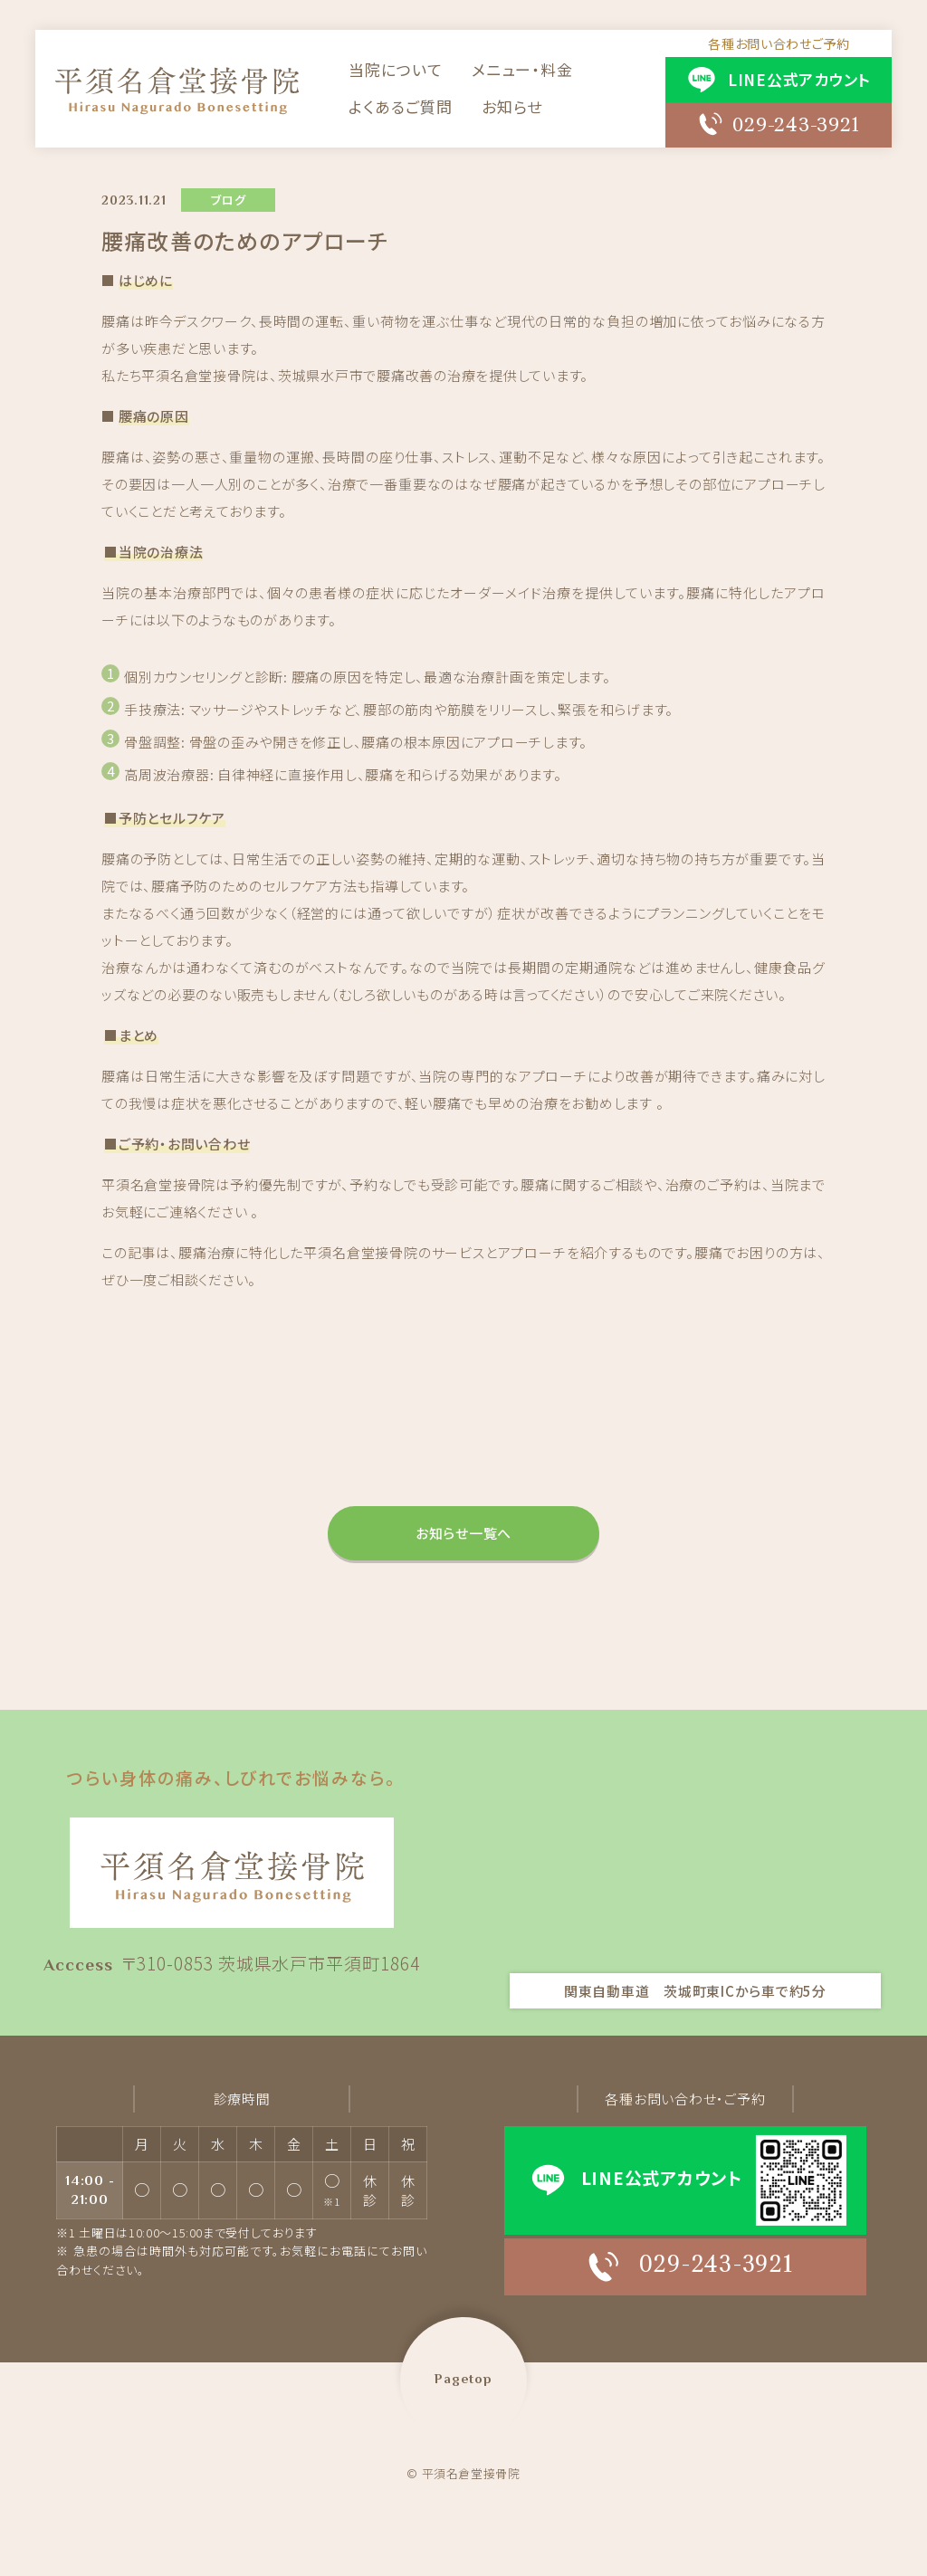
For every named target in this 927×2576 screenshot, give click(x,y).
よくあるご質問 (400, 107)
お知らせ (510, 107)
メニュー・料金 (521, 70)
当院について (396, 70)
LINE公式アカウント (797, 80)
